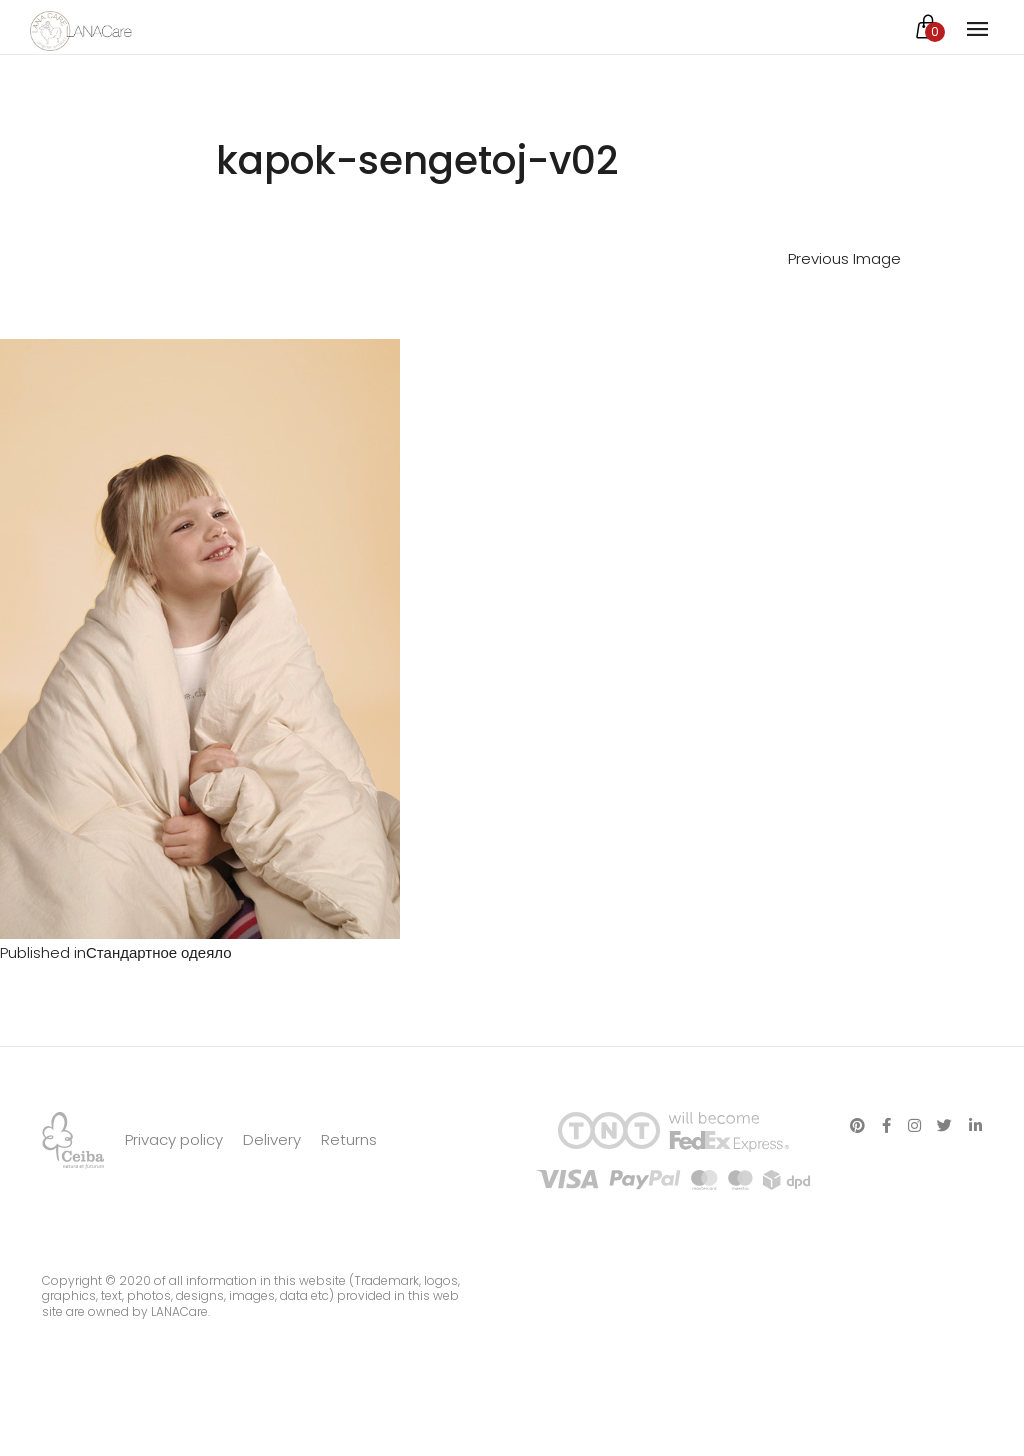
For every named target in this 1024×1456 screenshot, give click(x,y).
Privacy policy (174, 1139)
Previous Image (844, 258)
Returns (349, 1139)
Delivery (272, 1139)
